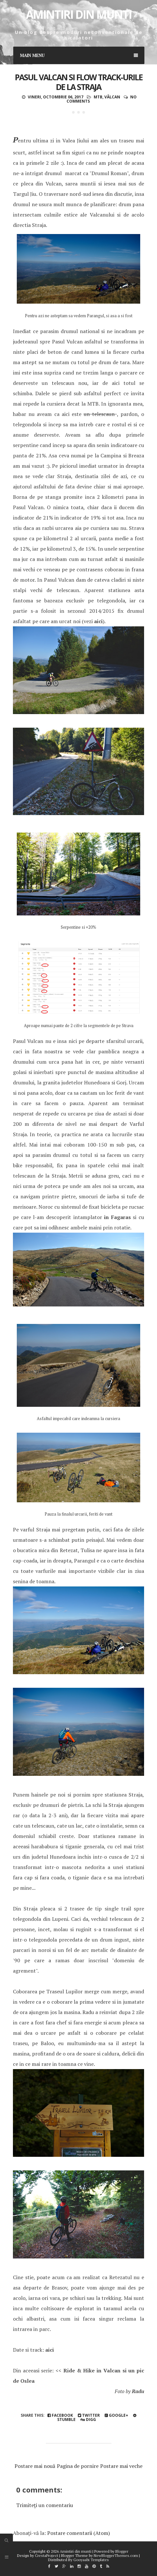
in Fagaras (117, 1217)
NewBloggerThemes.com (116, 2555)
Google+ (116, 2415)
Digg (88, 2419)
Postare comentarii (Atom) (78, 2533)
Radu (138, 2391)
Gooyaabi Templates (91, 2559)
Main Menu (79, 55)
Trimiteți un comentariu (44, 2505)
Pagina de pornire (78, 2466)
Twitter (89, 2415)
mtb (98, 97)
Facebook (60, 2415)
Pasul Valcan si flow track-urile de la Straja (78, 82)
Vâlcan (112, 97)
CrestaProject (46, 2555)
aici (98, 621)
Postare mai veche (121, 2466)
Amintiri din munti (78, 14)
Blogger (121, 2551)
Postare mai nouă (35, 2466)
